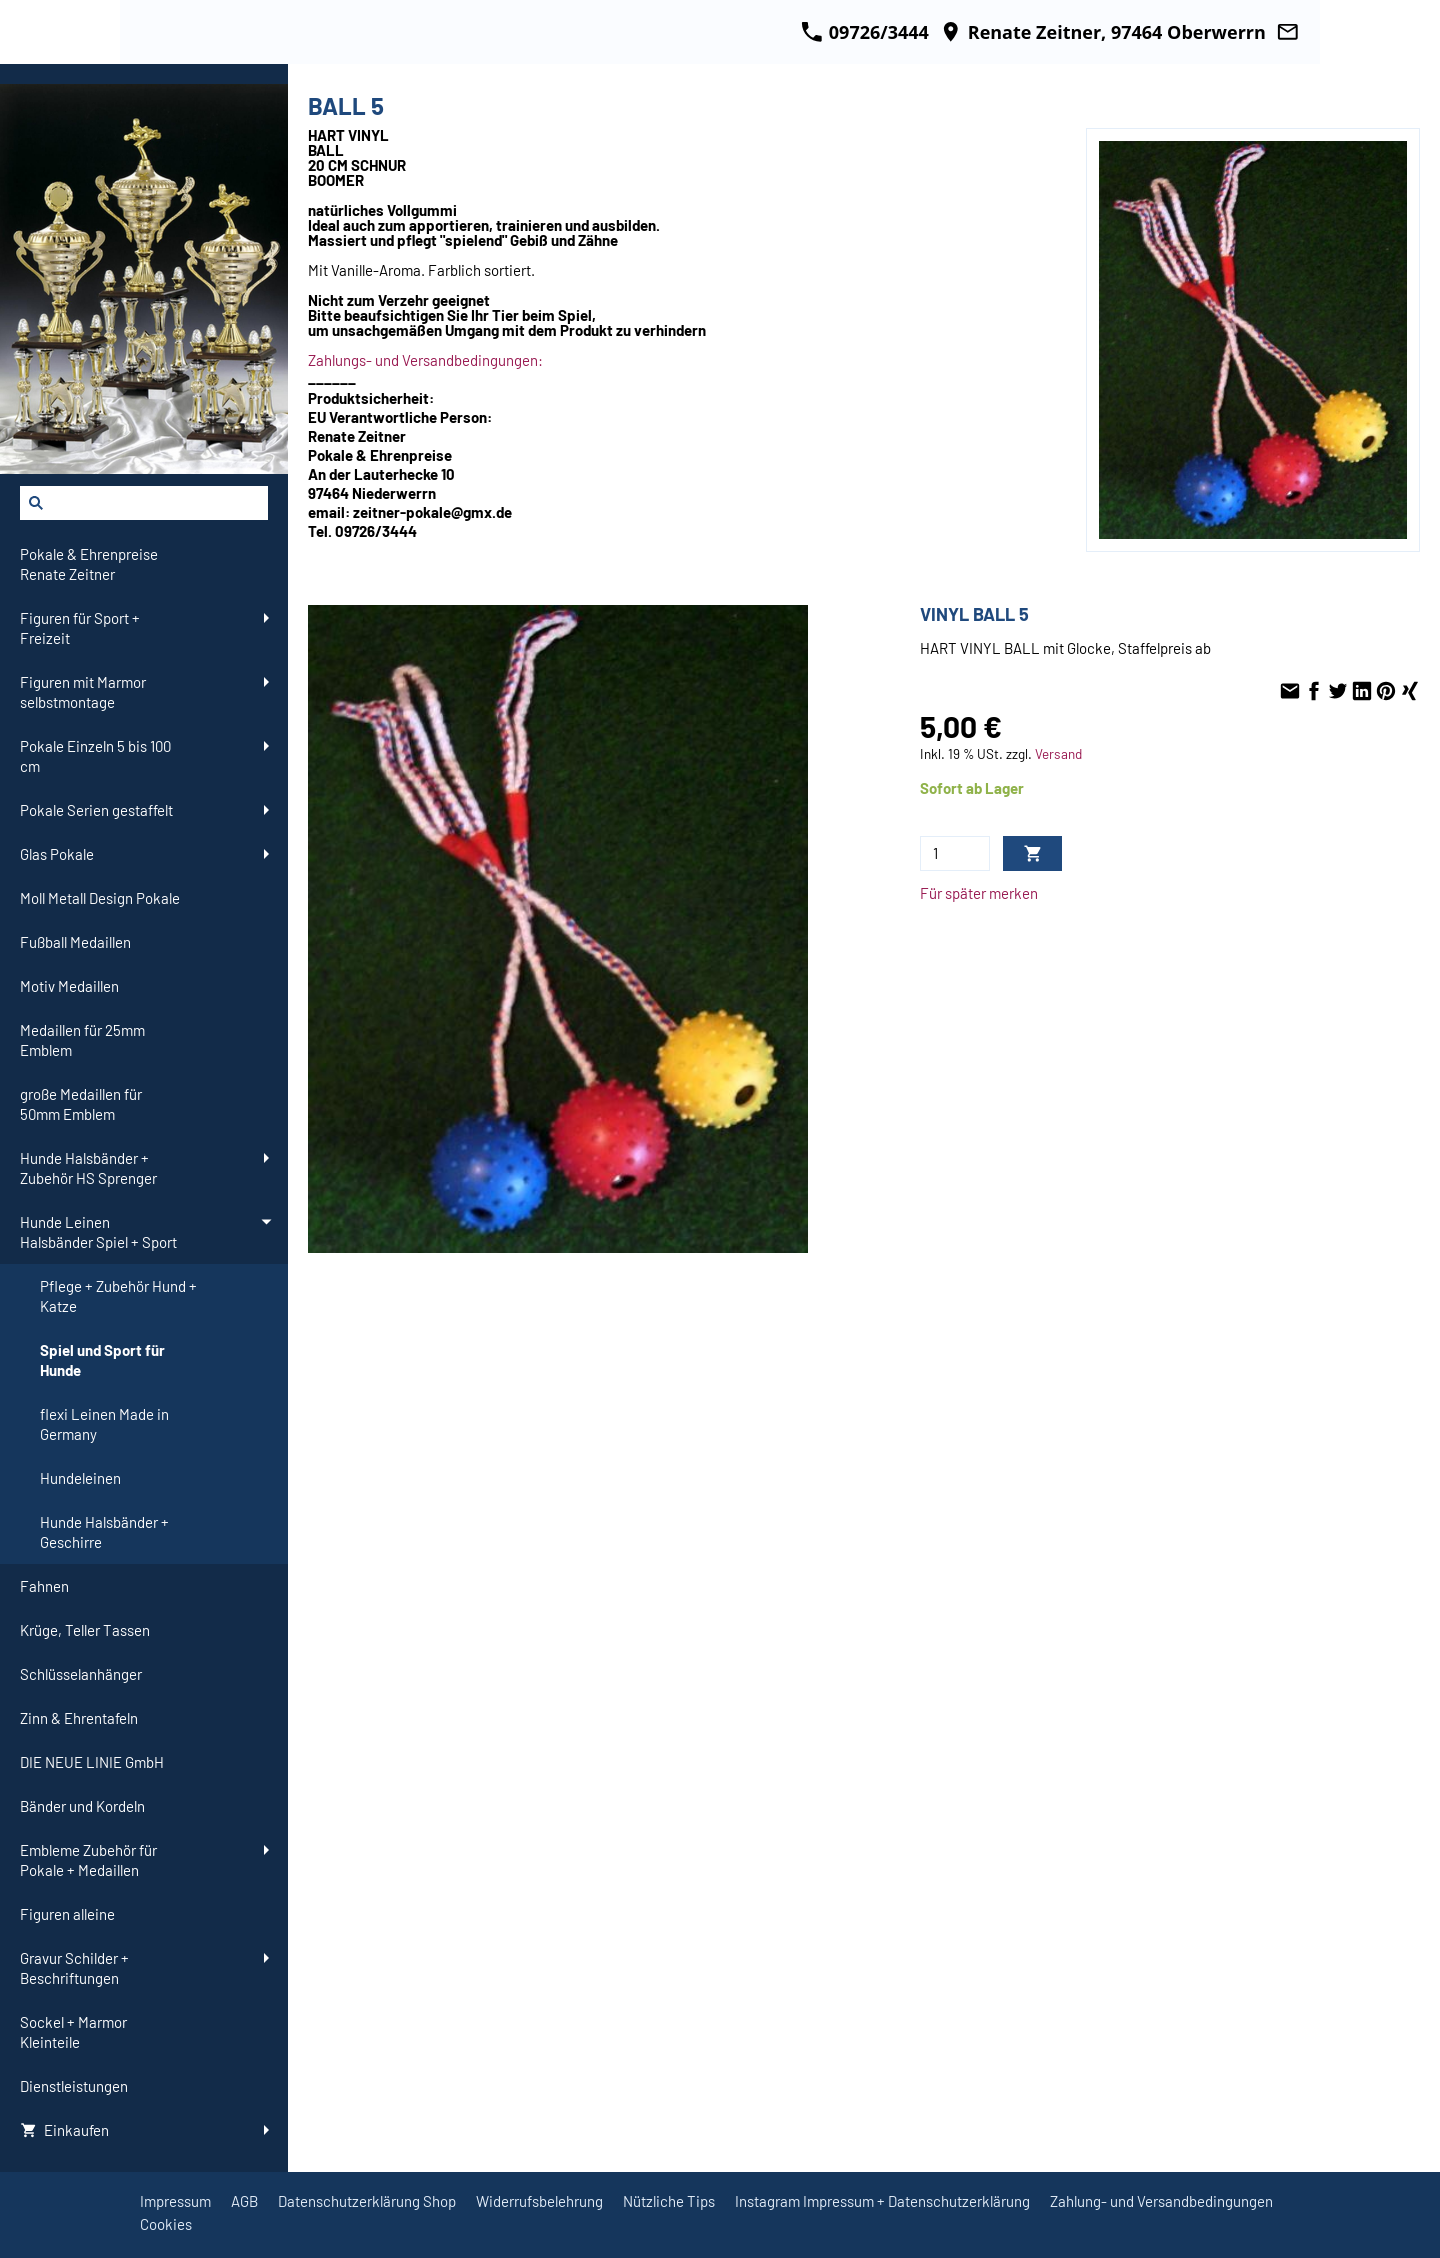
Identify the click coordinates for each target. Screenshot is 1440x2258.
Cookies (166, 2224)
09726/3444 (865, 32)
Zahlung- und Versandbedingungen (1161, 2201)
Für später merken (979, 893)
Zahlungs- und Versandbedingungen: (425, 360)
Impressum (175, 2201)
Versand (1058, 753)
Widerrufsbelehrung (539, 2201)
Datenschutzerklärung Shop (367, 2201)
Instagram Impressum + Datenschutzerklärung (882, 2201)
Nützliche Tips (669, 2201)
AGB (244, 2201)
